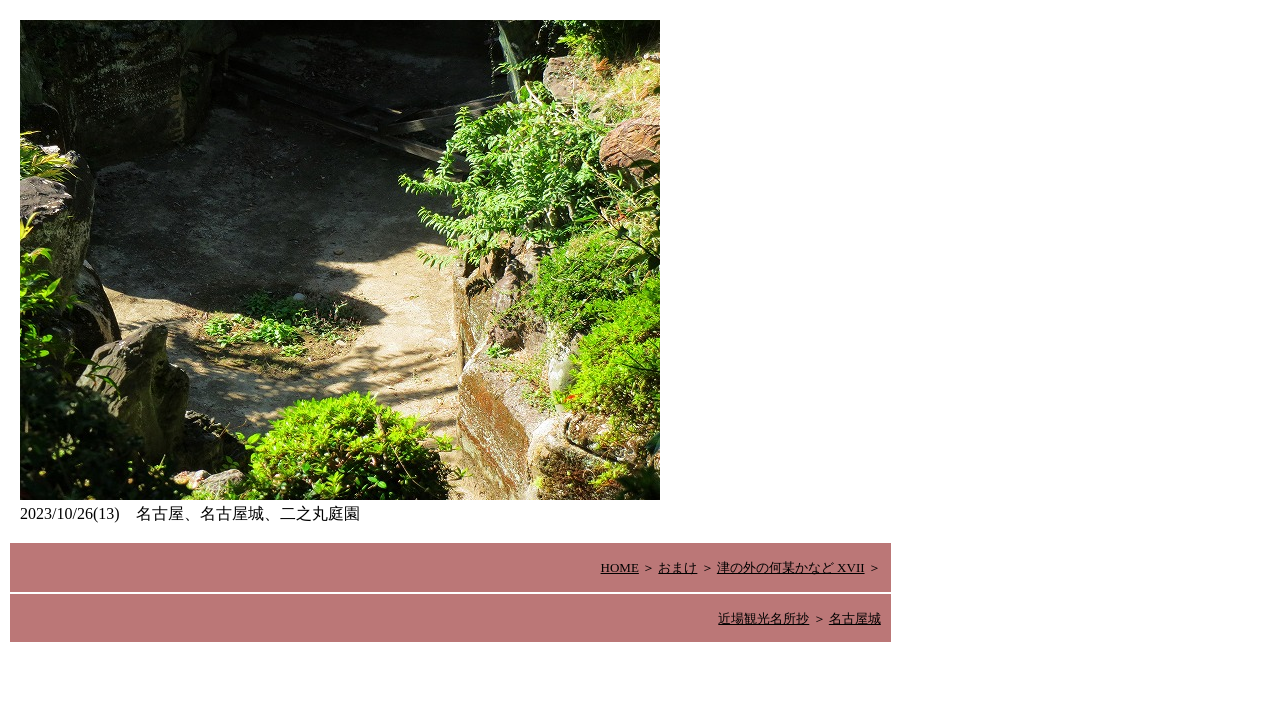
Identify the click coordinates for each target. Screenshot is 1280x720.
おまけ (677, 567)
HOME (620, 567)
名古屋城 (855, 618)
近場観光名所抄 (763, 618)
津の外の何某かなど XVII (791, 567)
